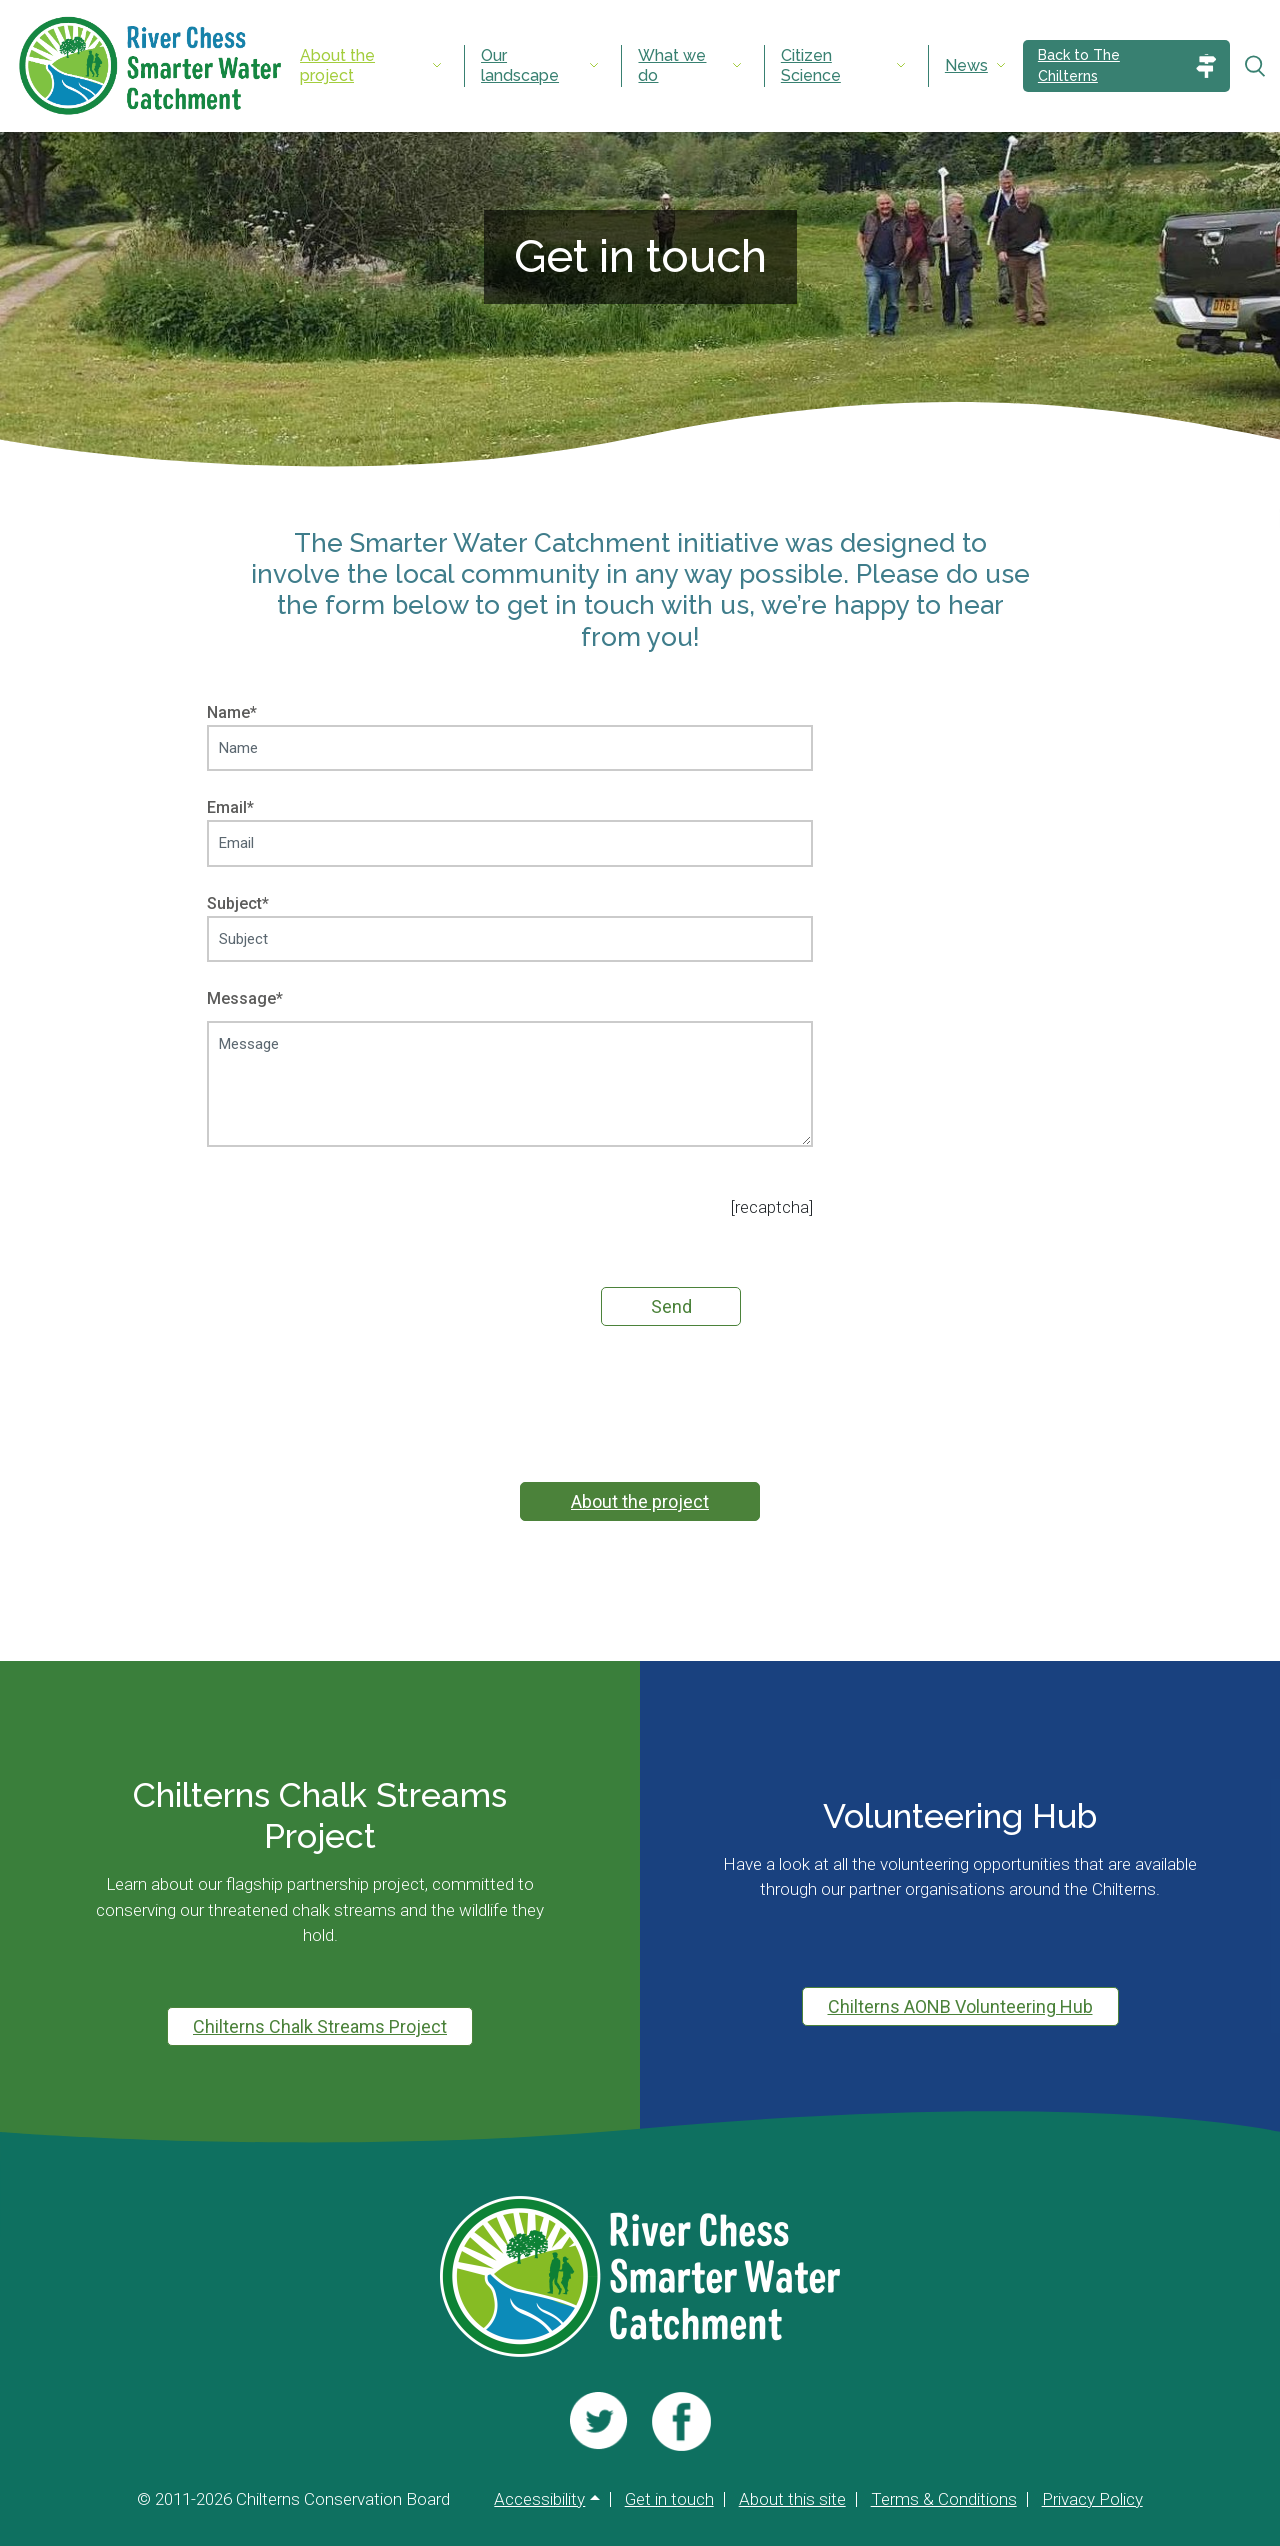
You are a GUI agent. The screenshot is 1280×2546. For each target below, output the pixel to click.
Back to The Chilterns (1079, 65)
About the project (640, 1501)
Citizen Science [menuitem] (811, 65)
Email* (510, 825)
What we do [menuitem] (672, 65)
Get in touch (669, 2499)
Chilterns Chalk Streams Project (320, 2026)
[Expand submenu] (437, 66)
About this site (792, 2499)
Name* (510, 730)
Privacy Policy (1092, 2499)
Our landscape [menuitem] (520, 65)
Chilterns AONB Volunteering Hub (960, 2006)
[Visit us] (598, 2421)
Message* (510, 1070)
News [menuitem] (966, 65)
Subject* (510, 921)
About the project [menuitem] (337, 65)
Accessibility (539, 2499)
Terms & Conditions (944, 2499)
